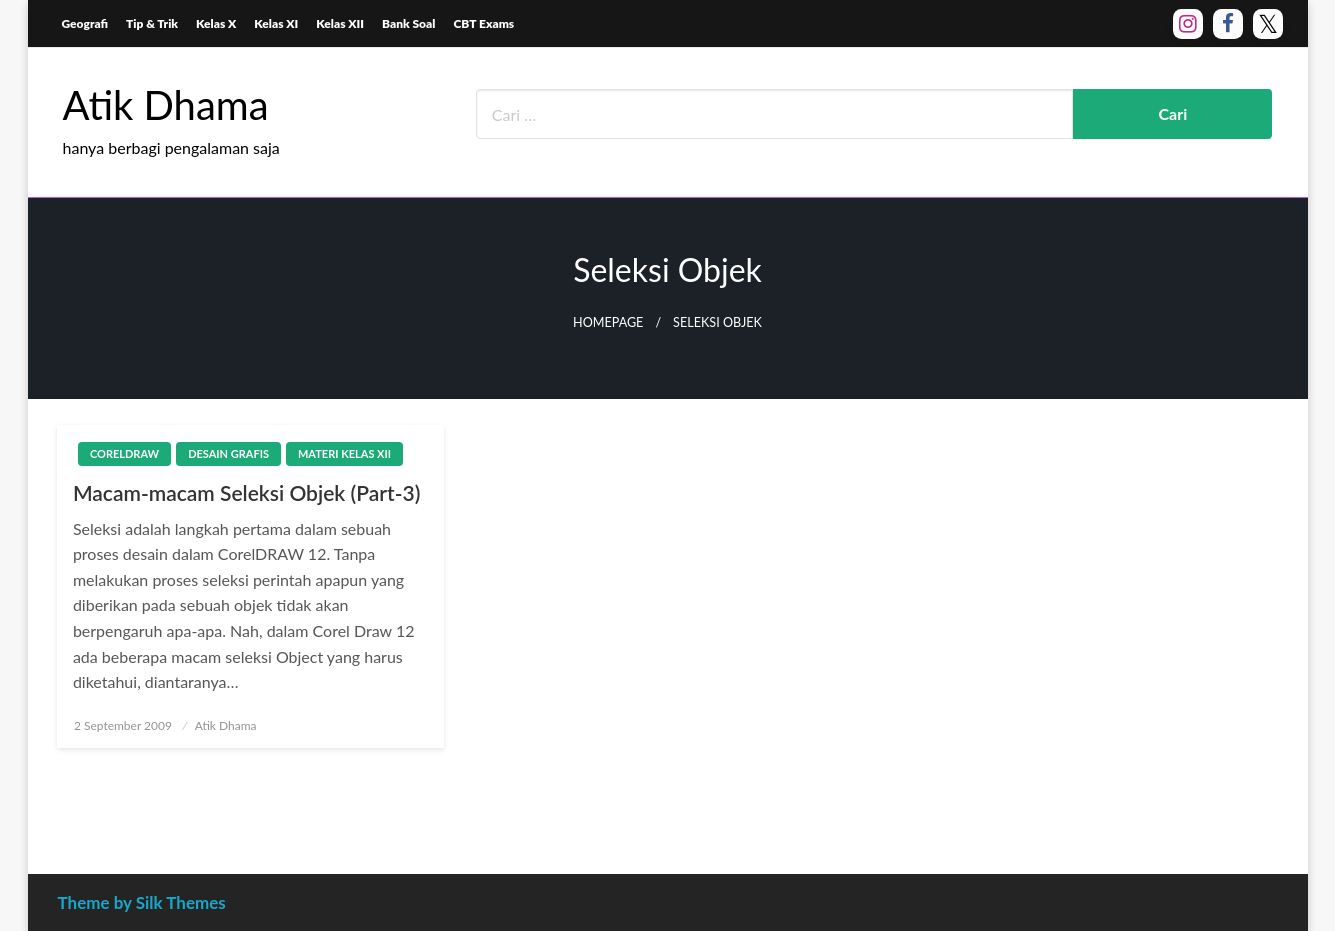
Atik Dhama (166, 105)
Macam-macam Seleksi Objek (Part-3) (246, 492)
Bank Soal (408, 23)
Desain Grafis (228, 453)
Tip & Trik (152, 23)
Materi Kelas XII (344, 453)
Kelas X (216, 23)
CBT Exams (483, 23)
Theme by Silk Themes (142, 902)
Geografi (85, 23)
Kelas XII (340, 23)
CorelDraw (124, 453)
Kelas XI (276, 23)
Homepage (608, 322)
